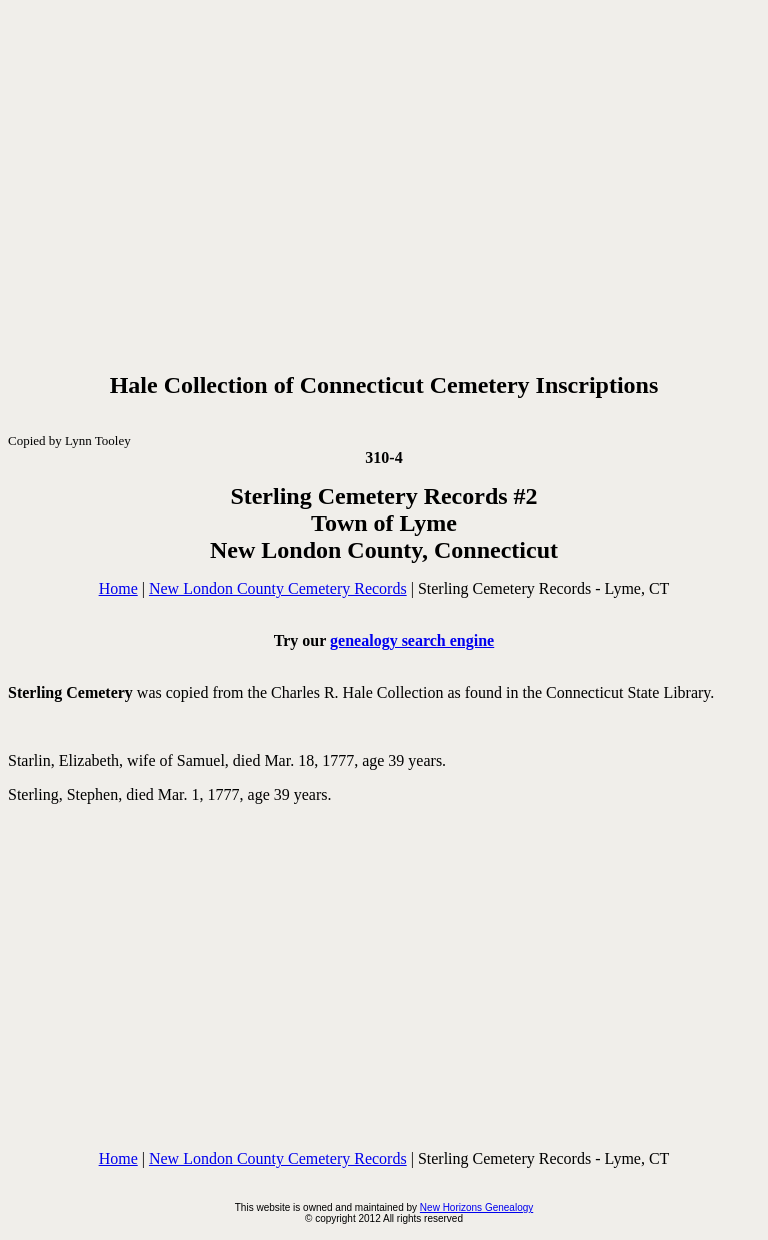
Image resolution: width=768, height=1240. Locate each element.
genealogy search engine (412, 640)
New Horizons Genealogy (476, 1207)
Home (118, 588)
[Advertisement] (384, 182)
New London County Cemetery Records (278, 588)
